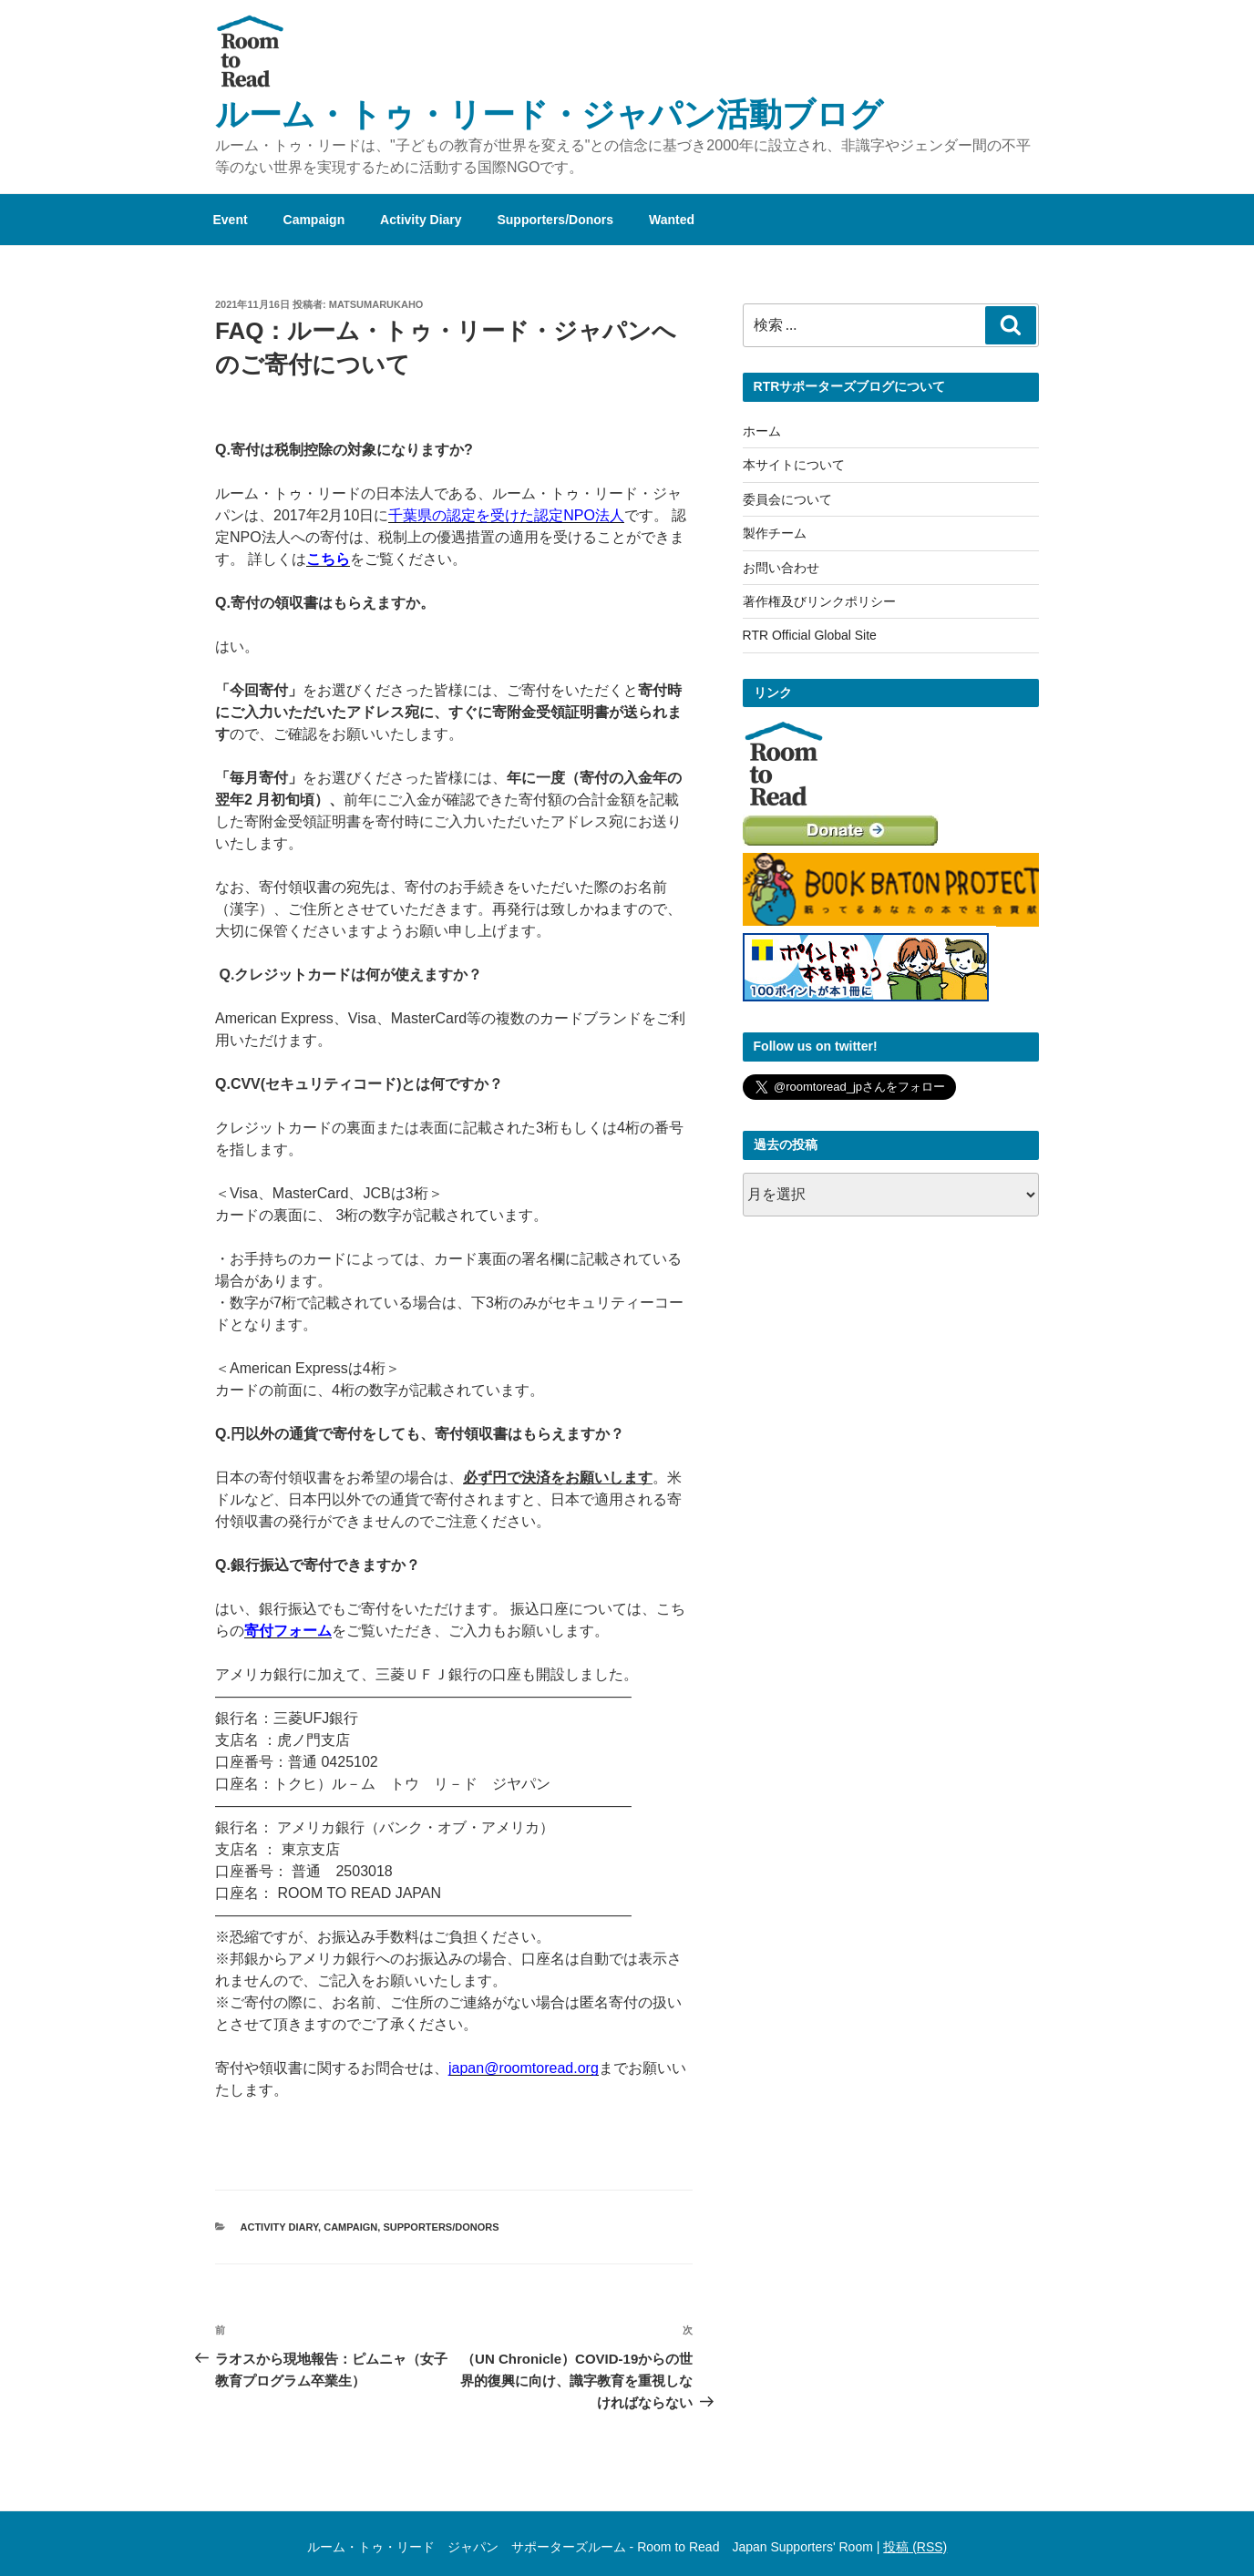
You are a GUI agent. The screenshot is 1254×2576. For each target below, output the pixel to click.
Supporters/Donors (555, 219)
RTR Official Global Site (810, 635)
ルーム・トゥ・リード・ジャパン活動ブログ (549, 114)
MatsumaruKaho (376, 304)
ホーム (762, 431)
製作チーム (775, 533)
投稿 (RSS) (915, 2547)
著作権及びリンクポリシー (819, 601)
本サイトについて (794, 464)
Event (230, 219)
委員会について (787, 499)
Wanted (671, 219)
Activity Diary (420, 219)
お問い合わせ (781, 567)
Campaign (314, 219)
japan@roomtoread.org (523, 2068)
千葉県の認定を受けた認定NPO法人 (506, 515)
